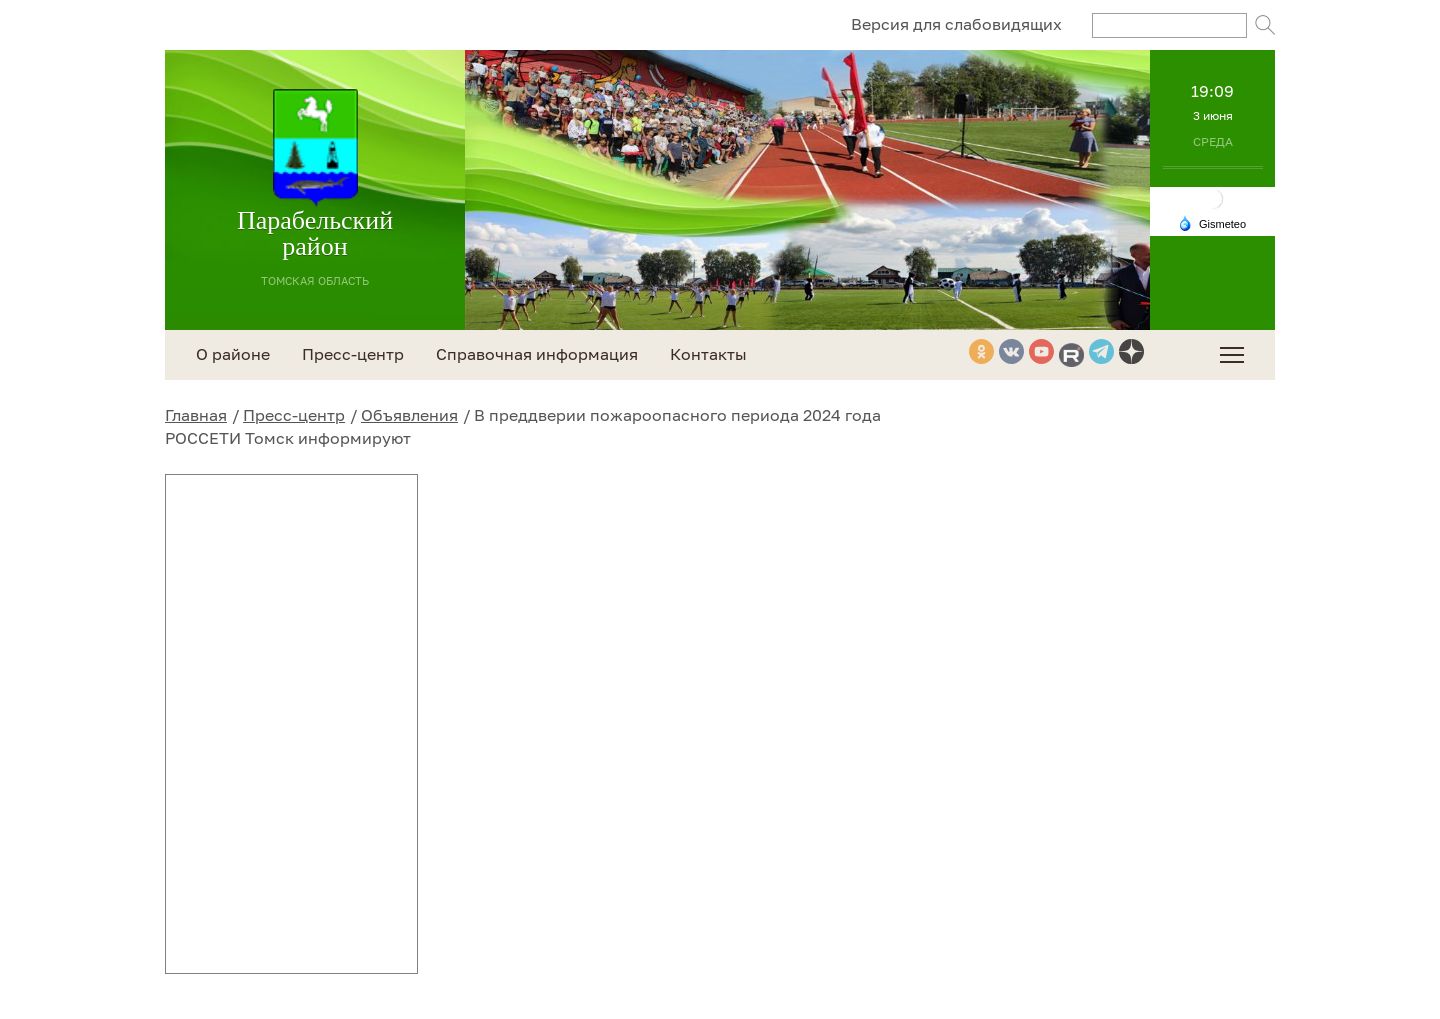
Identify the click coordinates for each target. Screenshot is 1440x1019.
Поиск (1265, 25)
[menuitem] (1232, 355)
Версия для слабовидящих (956, 24)
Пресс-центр (294, 415)
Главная (196, 415)
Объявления (409, 415)
